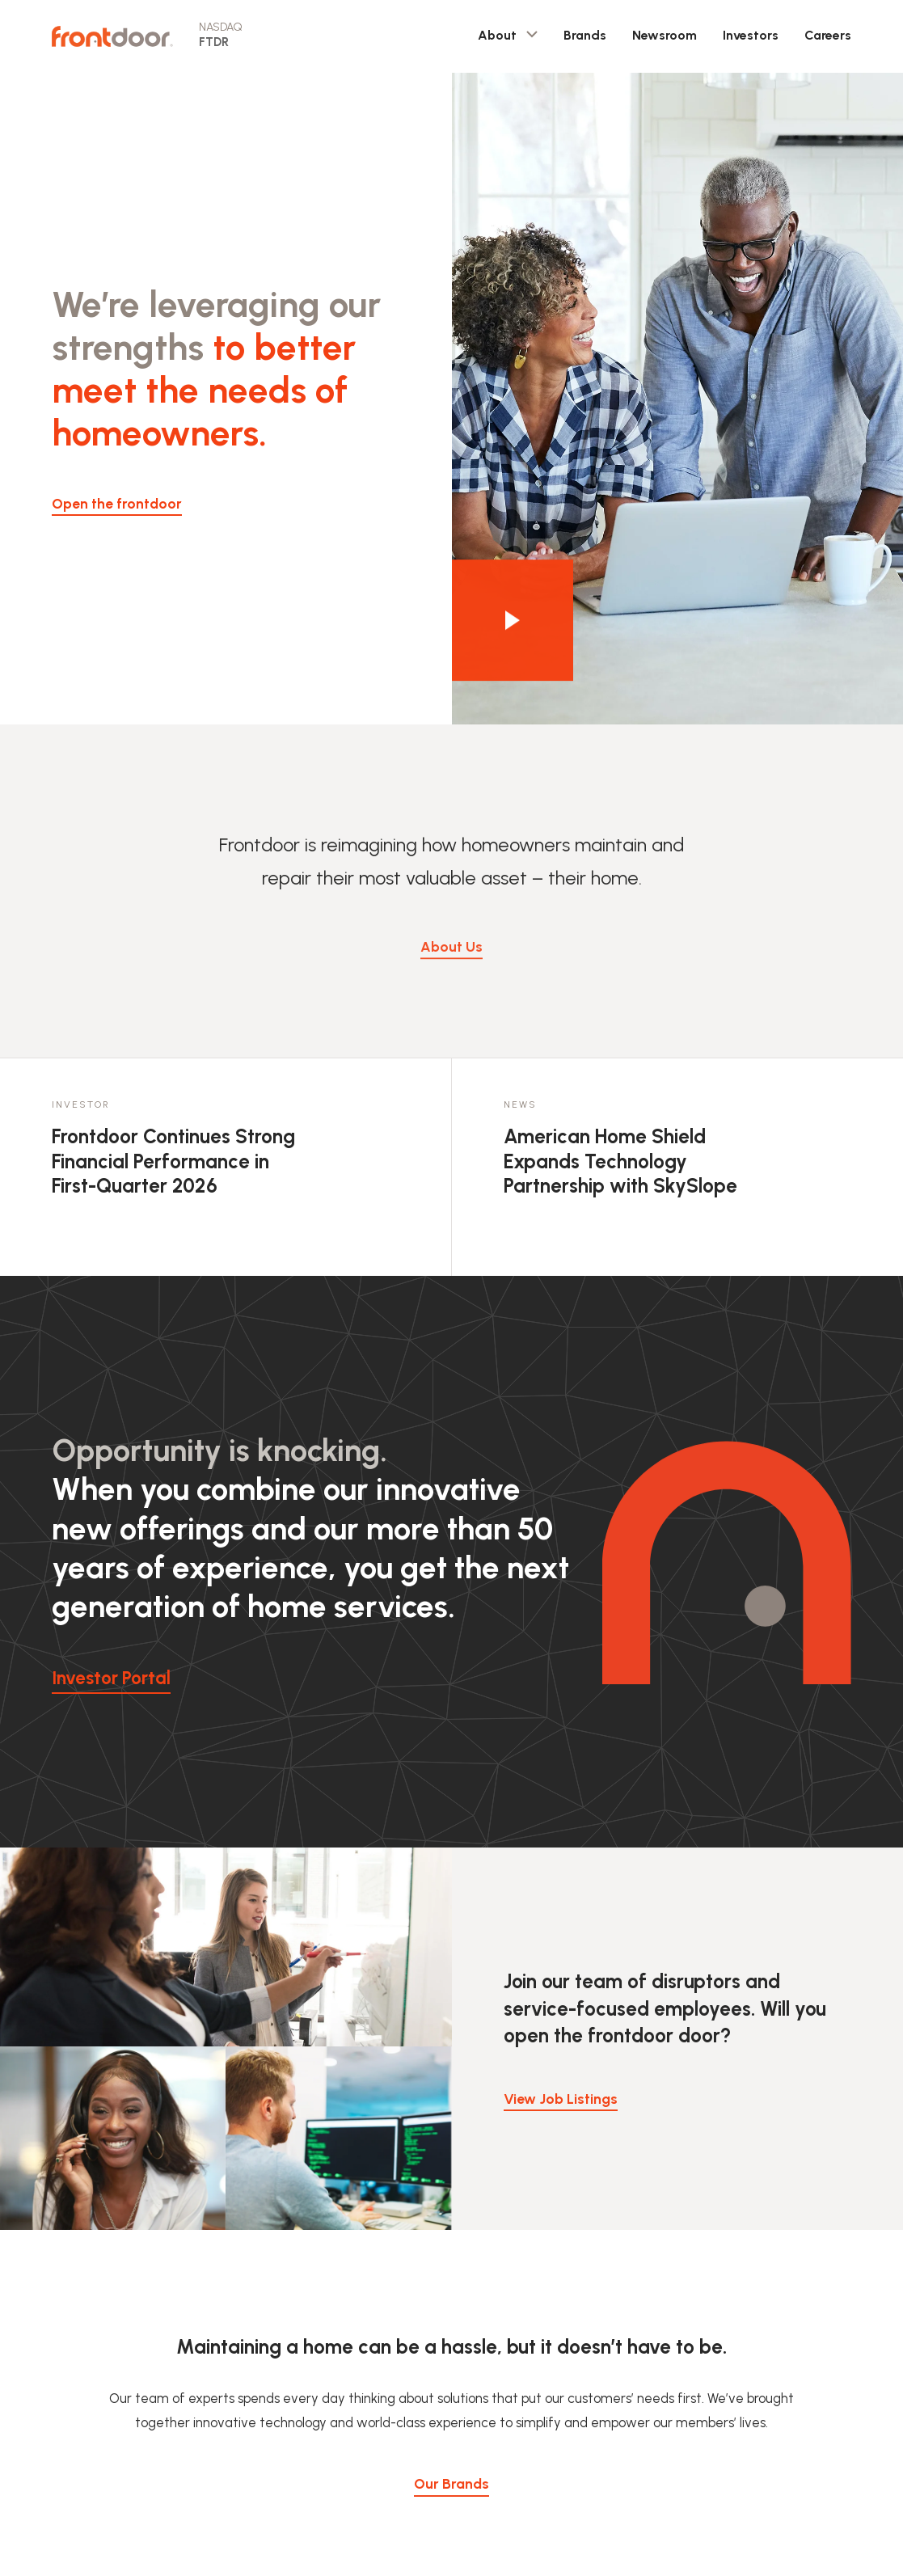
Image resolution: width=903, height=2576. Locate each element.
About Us (451, 975)
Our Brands (451, 2497)
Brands (584, 35)
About (514, 39)
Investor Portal (111, 1678)
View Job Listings (561, 2113)
